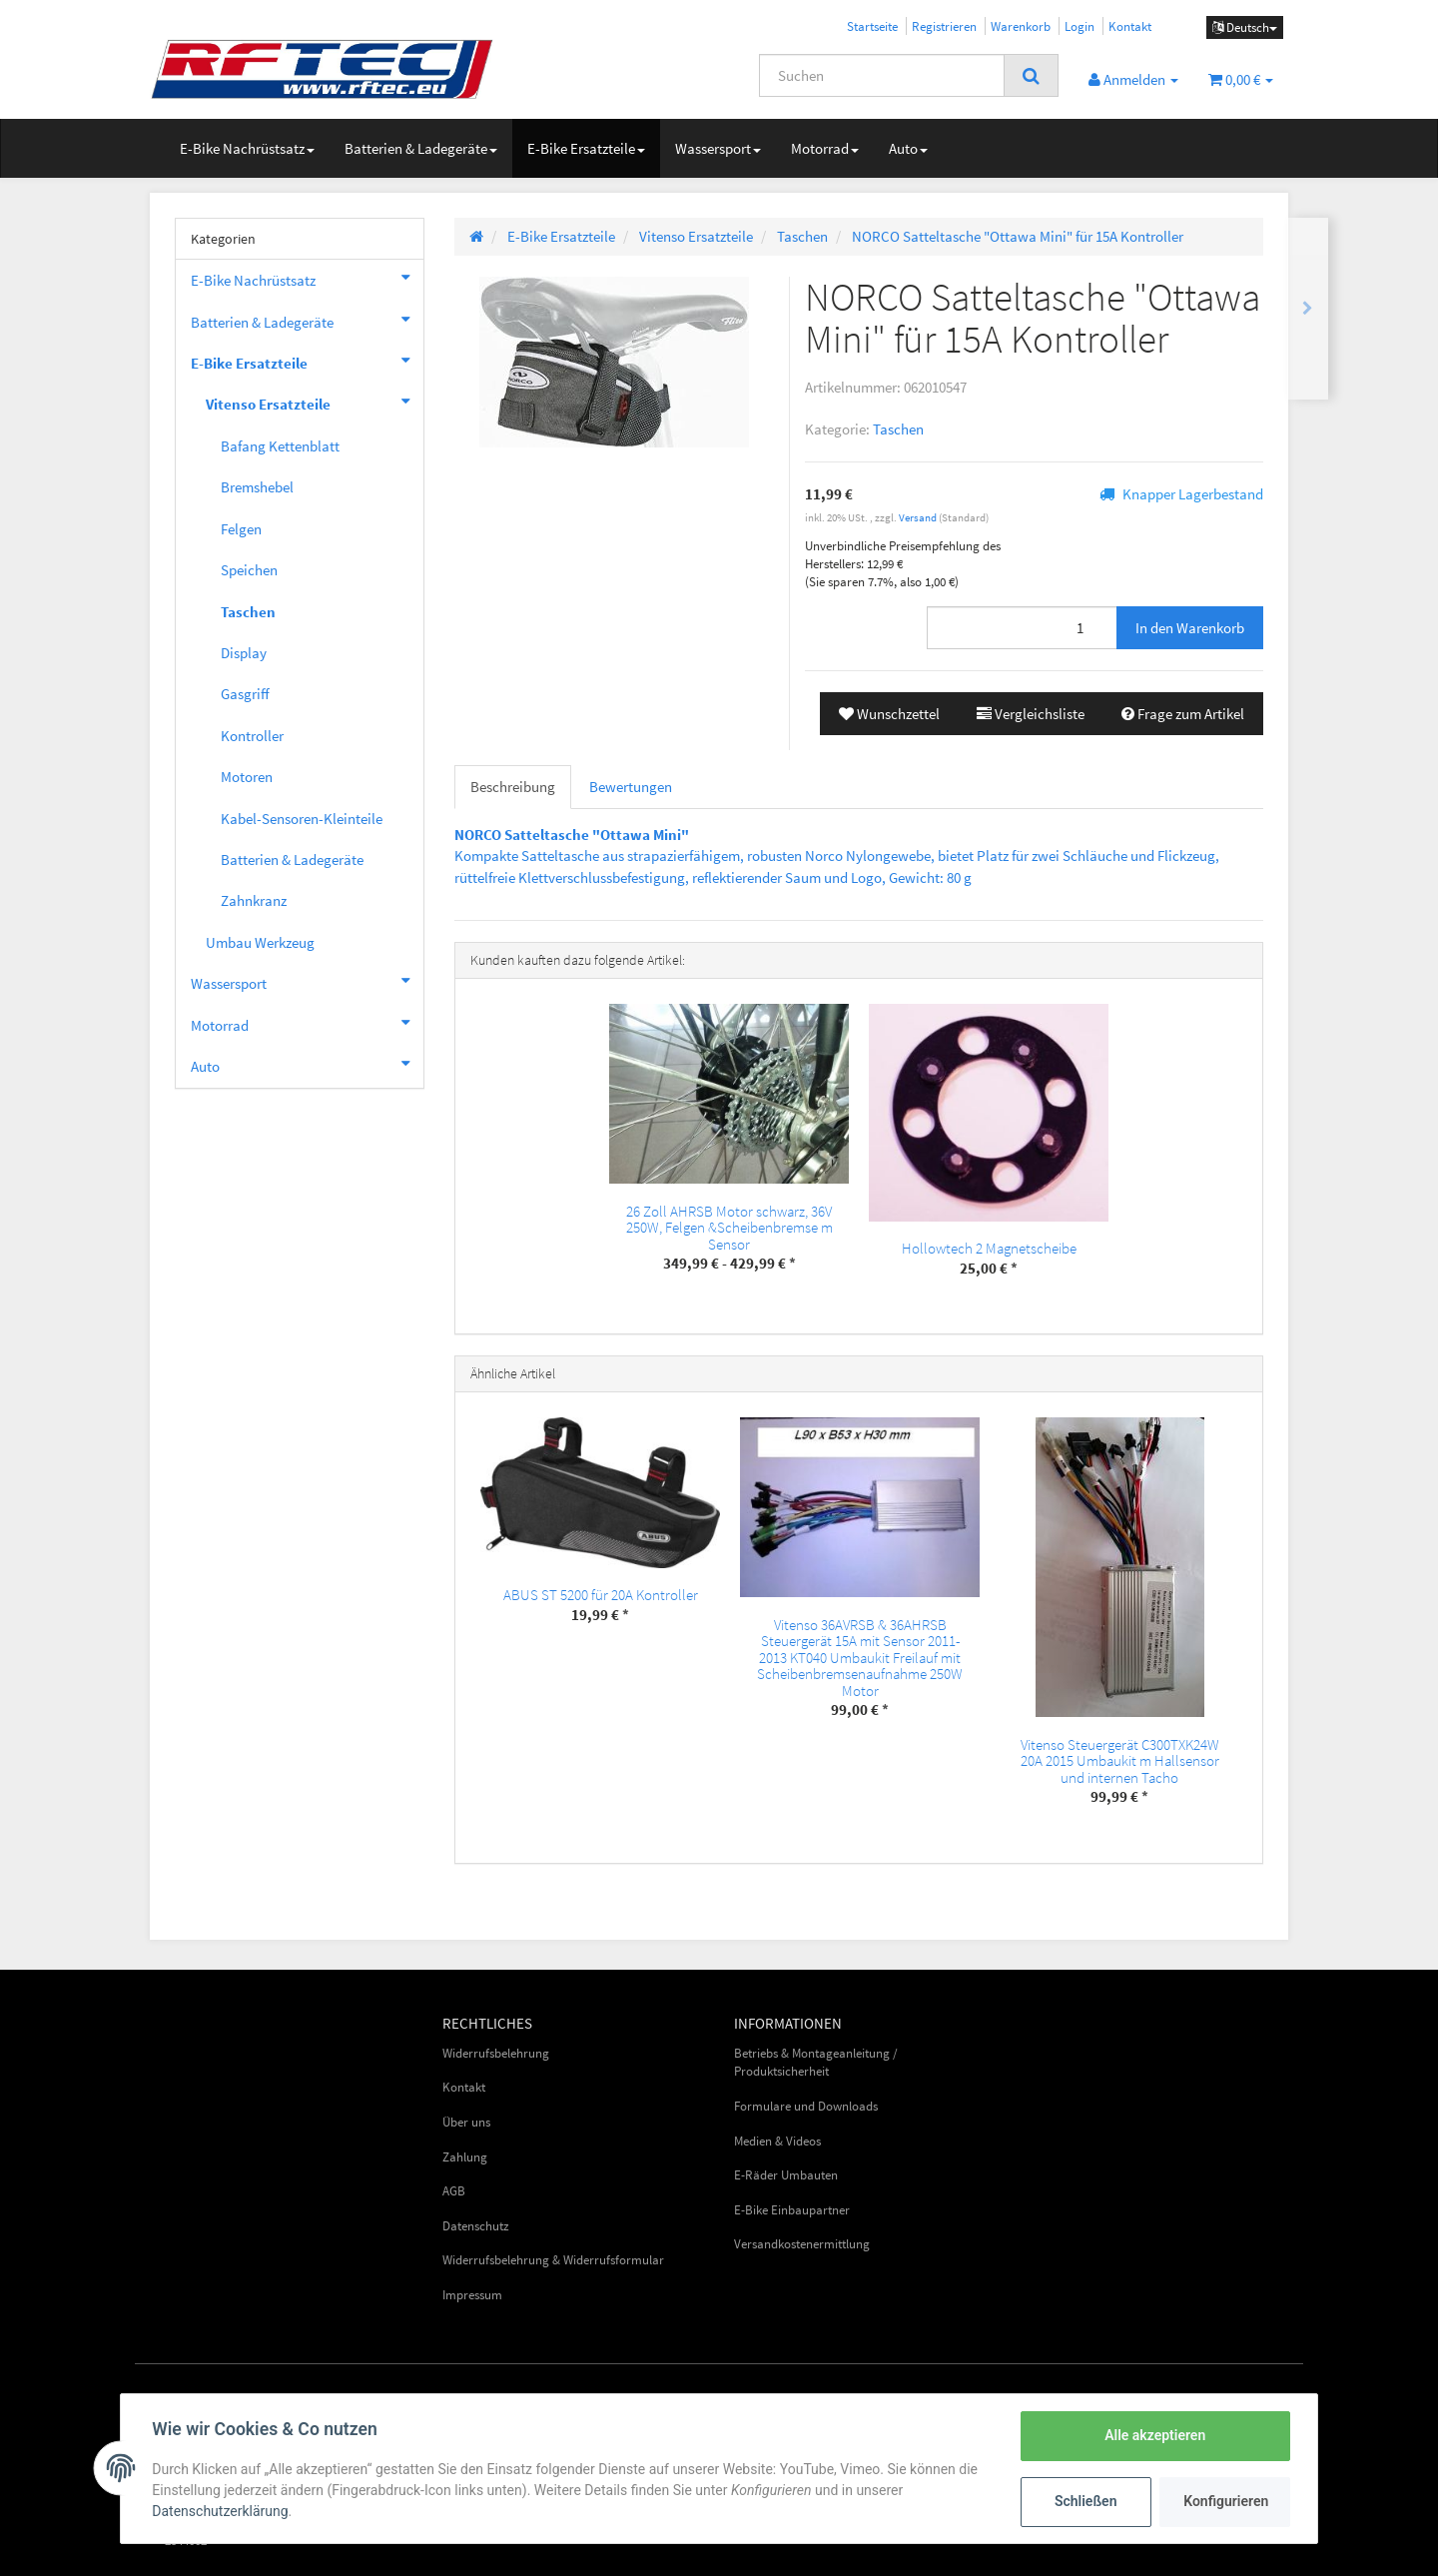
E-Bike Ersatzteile (586, 148)
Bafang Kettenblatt (280, 445)
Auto (908, 148)
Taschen (898, 429)
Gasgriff (245, 693)
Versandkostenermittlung (802, 2243)
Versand (919, 517)
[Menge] (1022, 627)
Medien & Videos (777, 2141)
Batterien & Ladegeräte (421, 148)
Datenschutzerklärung (221, 2511)
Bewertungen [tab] (630, 786)
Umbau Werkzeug (260, 942)
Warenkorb (1021, 26)
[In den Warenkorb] (1189, 627)
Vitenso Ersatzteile (314, 402)
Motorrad (825, 148)
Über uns (466, 2122)
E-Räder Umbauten (786, 2174)
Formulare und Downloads (806, 2106)
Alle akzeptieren (1153, 2435)
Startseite (872, 26)
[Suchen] (882, 75)
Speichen (249, 569)
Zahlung (464, 2156)
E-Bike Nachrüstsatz (247, 148)
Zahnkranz (254, 900)
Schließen (1085, 2501)
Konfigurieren (1225, 2501)
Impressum (472, 2294)
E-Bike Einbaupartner (792, 2209)
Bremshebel (257, 486)
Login (1079, 26)
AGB (453, 2190)
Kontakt (1129, 26)
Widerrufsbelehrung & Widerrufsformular (553, 2259)
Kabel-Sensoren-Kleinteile (301, 818)
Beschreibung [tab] (512, 786)
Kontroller (252, 735)
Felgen (241, 528)
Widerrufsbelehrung (495, 2053)
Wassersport (718, 148)
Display (244, 652)
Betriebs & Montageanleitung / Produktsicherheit (816, 2063)
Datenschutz (475, 2225)
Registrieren (944, 26)
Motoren (247, 776)
